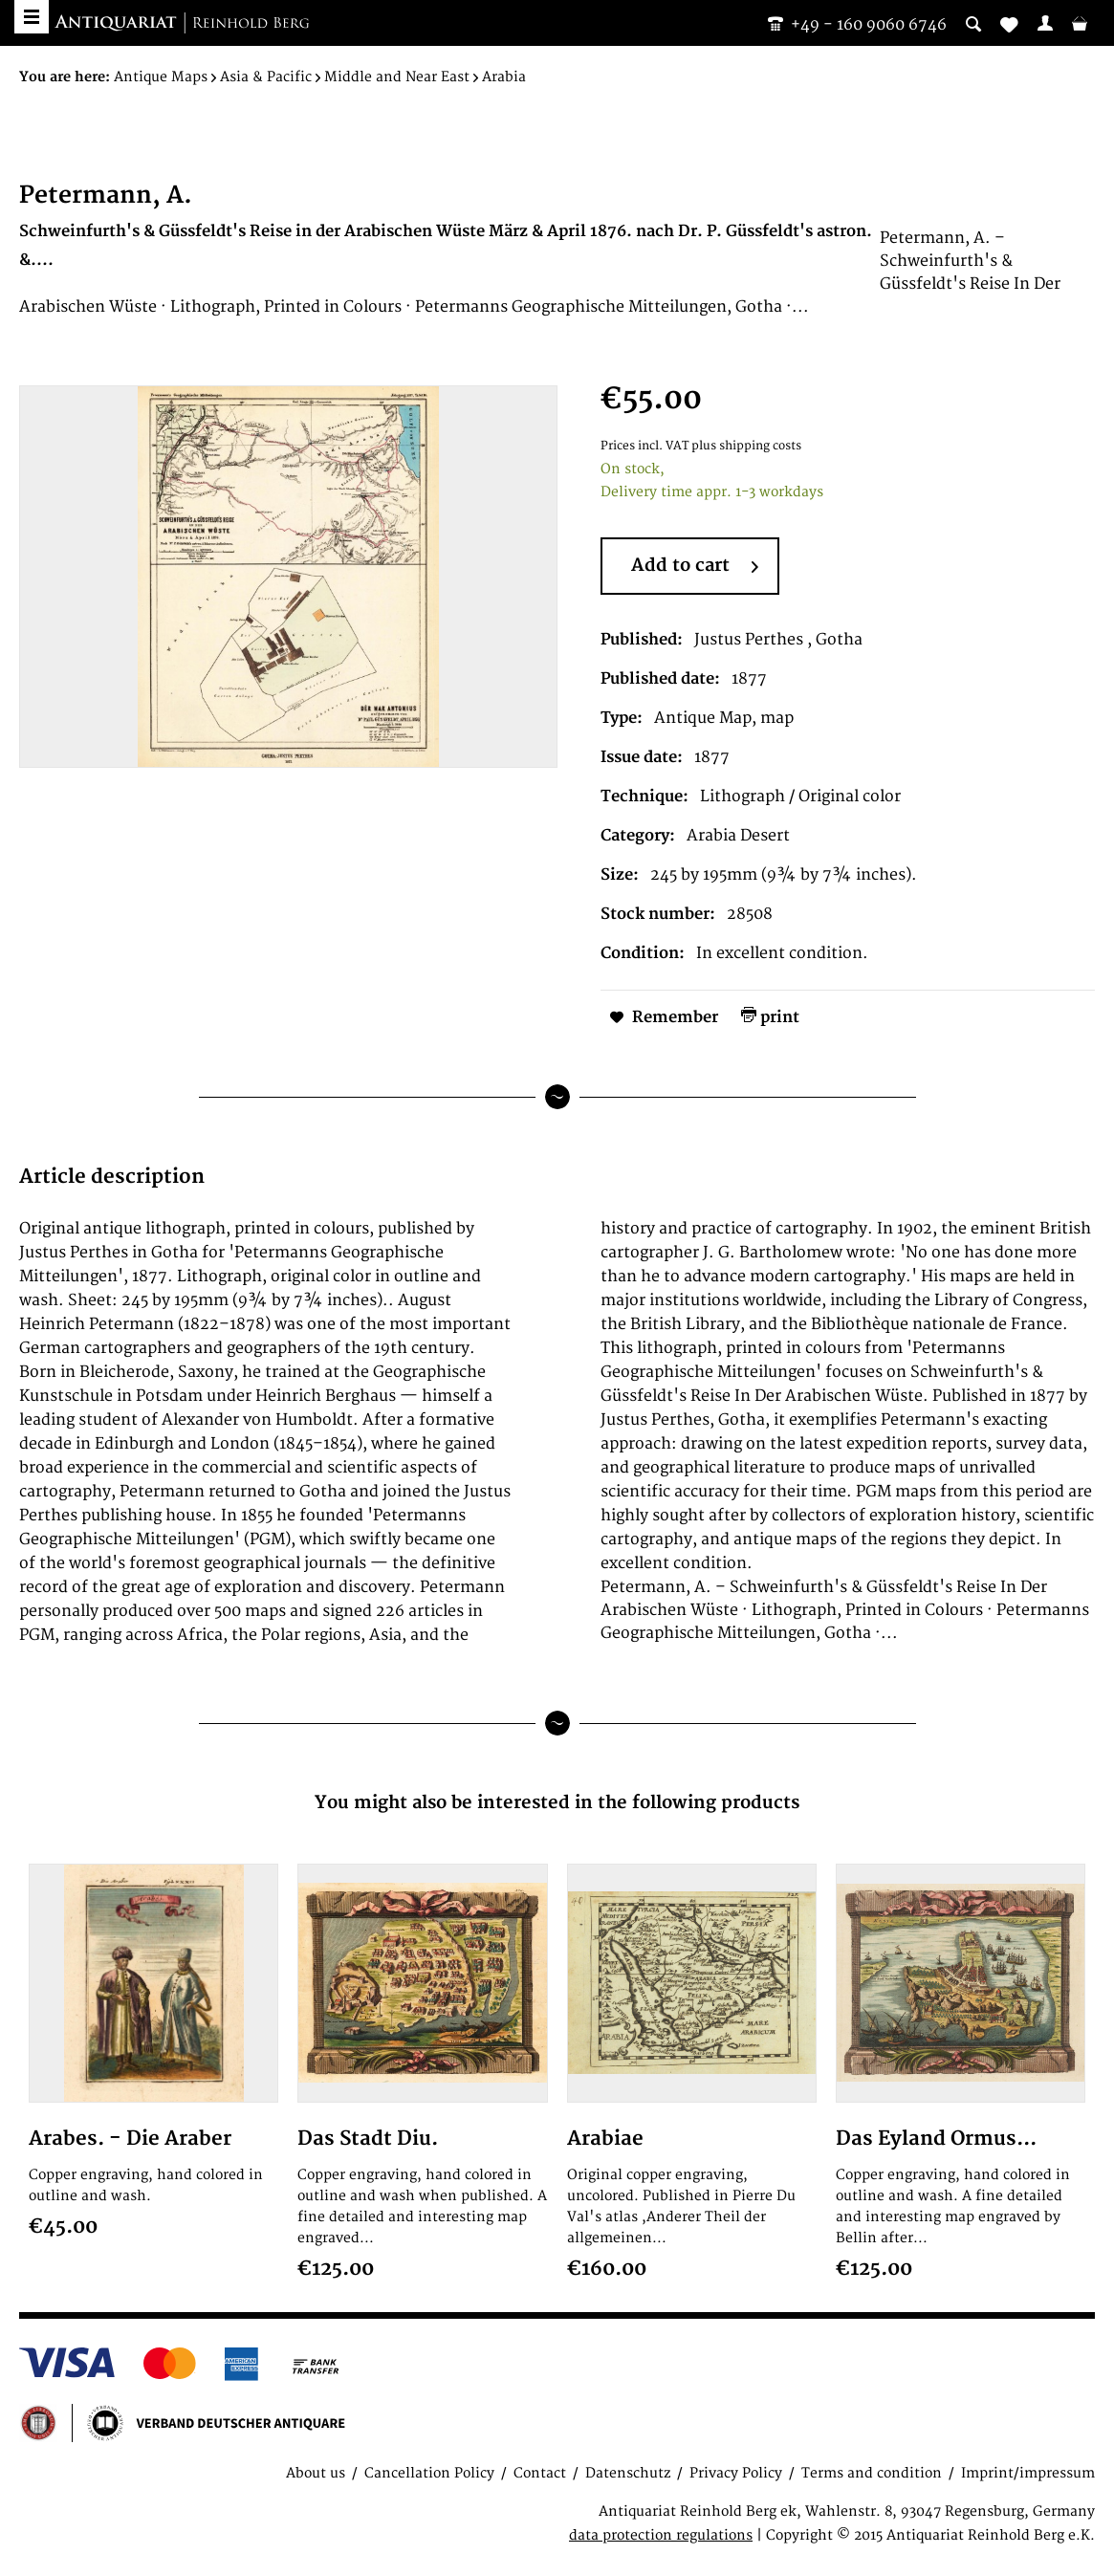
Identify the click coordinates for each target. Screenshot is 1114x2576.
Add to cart (694, 567)
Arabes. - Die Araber (130, 2138)
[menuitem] (1045, 23)
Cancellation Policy (429, 2473)
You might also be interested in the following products (557, 1803)
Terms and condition (871, 2473)
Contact (539, 2473)
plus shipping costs (746, 446)
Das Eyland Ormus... (936, 2138)
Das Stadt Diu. (367, 2138)
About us (315, 2473)
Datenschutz (627, 2473)
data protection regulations (661, 2535)
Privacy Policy (735, 2473)
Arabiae (605, 2138)
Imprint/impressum (1028, 2473)
